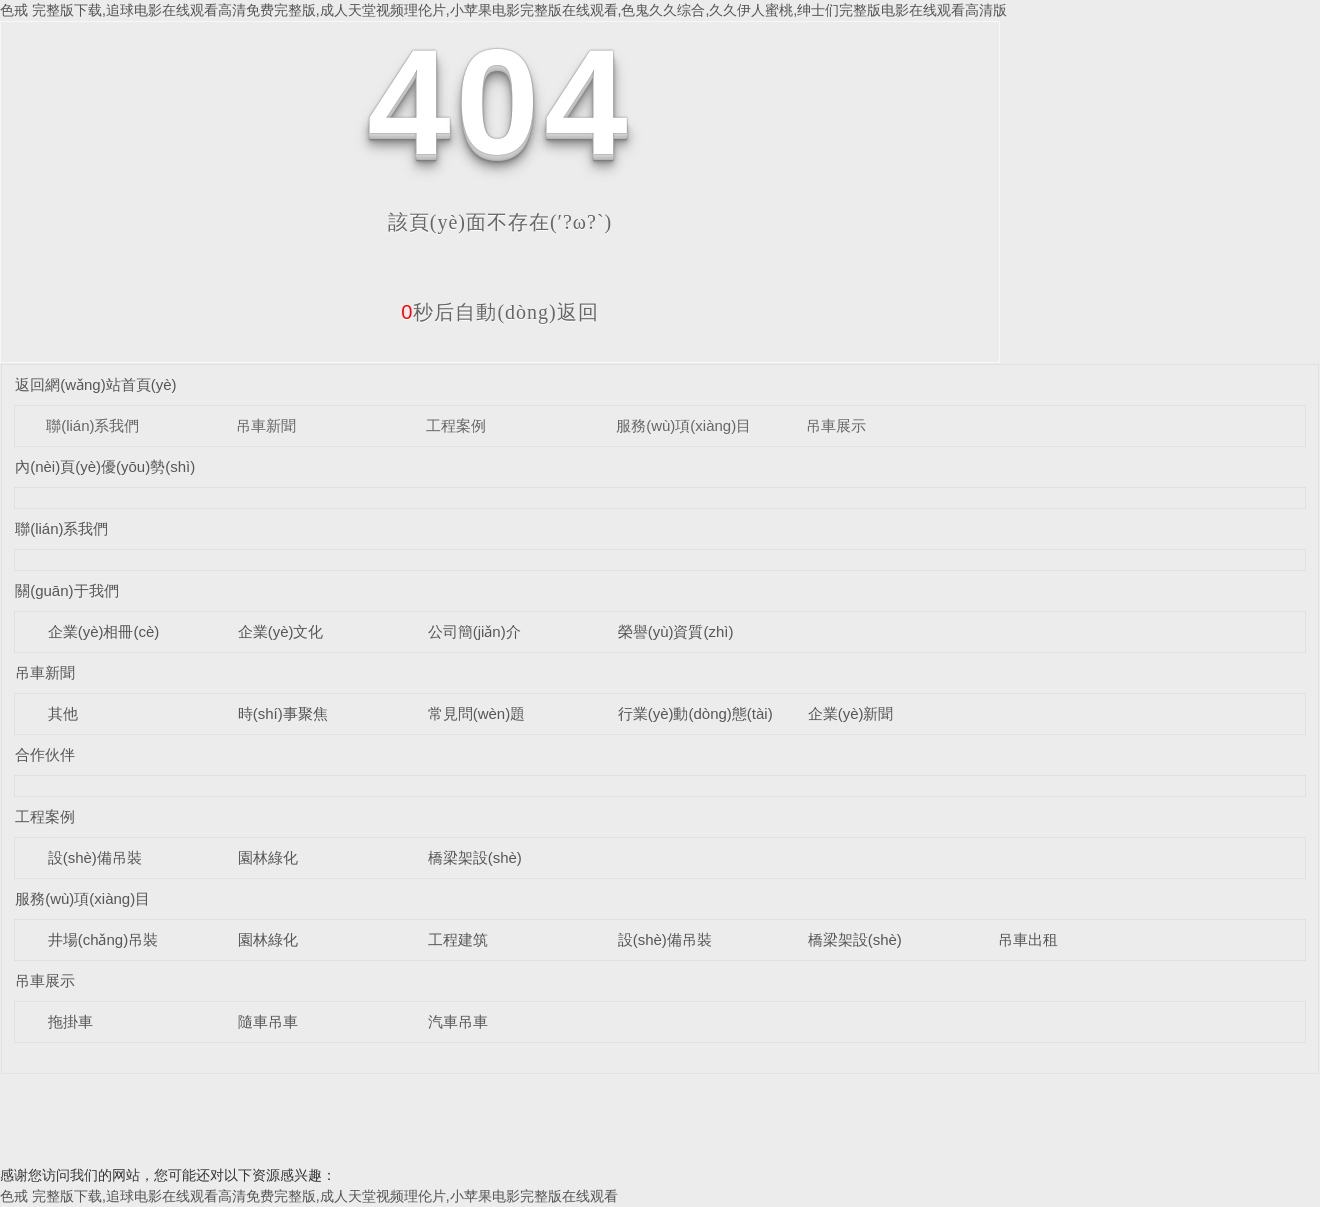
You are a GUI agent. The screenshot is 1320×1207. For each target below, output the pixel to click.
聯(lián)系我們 (92, 425)
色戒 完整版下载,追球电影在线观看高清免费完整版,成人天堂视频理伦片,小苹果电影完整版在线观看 (309, 1196)
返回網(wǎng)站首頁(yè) (95, 384)
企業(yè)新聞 (851, 713)
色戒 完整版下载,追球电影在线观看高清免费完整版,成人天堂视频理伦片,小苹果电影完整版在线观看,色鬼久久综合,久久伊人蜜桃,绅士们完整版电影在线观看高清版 (503, 10)
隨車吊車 (268, 1021)
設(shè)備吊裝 (95, 857)
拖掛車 (70, 1021)
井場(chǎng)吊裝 (103, 939)
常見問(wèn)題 (477, 713)
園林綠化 (268, 857)
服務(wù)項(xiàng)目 (683, 425)
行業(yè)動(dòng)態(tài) (695, 713)
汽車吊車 (458, 1021)
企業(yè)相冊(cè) (104, 631)
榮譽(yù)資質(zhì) (676, 631)
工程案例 (456, 425)
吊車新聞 (266, 425)
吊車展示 (836, 425)
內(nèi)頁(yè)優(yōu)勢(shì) (105, 466)
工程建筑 (458, 939)
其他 (63, 713)
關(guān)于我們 (66, 590)
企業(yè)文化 (281, 631)
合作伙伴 (45, 754)
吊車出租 (1028, 939)
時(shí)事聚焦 (283, 713)
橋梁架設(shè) (475, 857)
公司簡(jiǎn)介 (474, 631)
